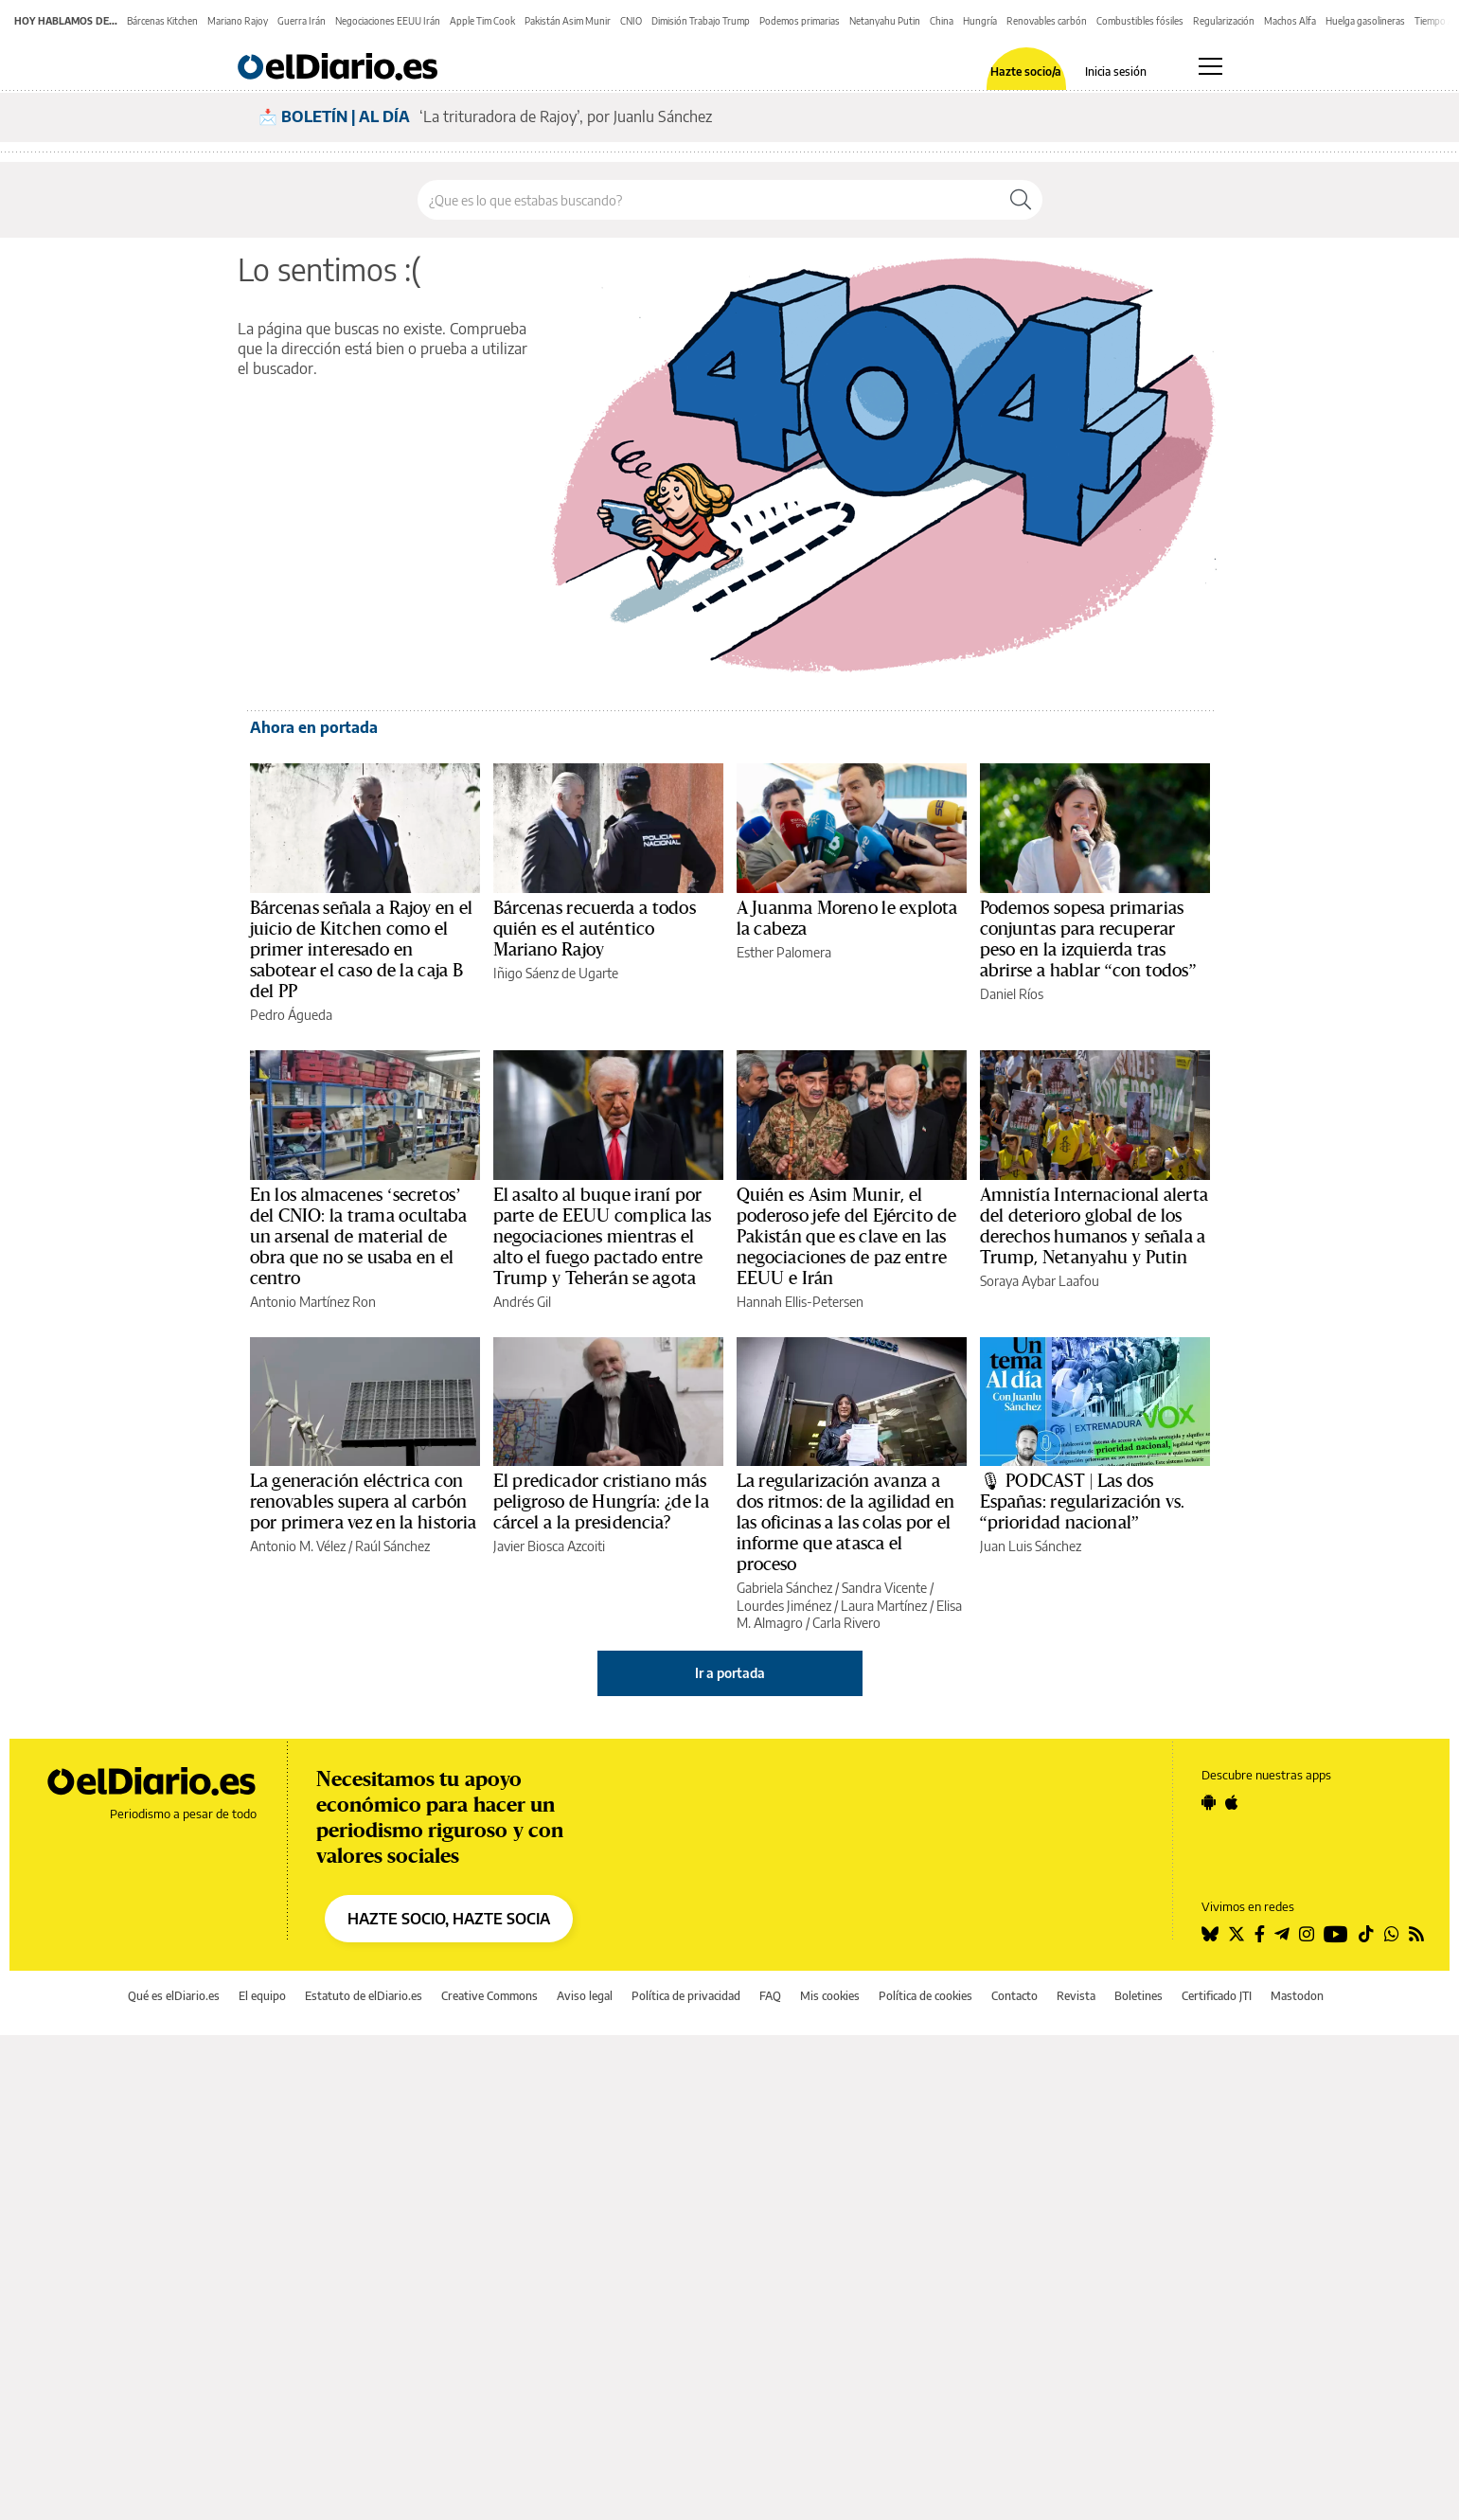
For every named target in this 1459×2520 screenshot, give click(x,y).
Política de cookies (925, 1996)
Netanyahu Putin (884, 21)
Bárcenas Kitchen (162, 21)
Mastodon (1297, 1996)
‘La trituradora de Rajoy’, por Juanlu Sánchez (565, 116)
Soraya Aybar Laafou (1039, 1281)
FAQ (770, 1996)
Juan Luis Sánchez (1030, 1546)
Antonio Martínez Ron (313, 1302)
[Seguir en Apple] (1231, 1802)
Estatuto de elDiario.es (363, 1996)
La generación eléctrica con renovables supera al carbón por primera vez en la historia (363, 1502)
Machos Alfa (1290, 21)
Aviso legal (585, 1996)
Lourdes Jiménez (784, 1606)
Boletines (1138, 1996)
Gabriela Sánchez (784, 1588)
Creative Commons (489, 1996)
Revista (1076, 1996)
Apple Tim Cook (482, 21)
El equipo (262, 1996)
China (941, 21)
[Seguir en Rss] (1416, 1933)
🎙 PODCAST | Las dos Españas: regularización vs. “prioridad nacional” (1082, 1502)
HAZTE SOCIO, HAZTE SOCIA (448, 1918)
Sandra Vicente (884, 1588)
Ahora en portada (314, 727)
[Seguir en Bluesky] (1210, 1933)
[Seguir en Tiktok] (1366, 1933)
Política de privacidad (686, 1996)
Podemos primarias (799, 21)
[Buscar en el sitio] (709, 200)
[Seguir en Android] (1208, 1802)
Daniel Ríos (1011, 994)
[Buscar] (1020, 200)
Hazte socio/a (1025, 72)
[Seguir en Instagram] (1306, 1933)
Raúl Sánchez (392, 1546)
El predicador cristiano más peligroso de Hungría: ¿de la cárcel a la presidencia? (601, 1502)
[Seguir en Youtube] (1336, 1933)
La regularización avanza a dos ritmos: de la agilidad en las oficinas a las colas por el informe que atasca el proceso (846, 1523)
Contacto (1014, 1996)
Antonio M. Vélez (298, 1546)
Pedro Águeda (291, 1015)
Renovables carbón (1046, 21)
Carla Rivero (846, 1623)
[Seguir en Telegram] (1282, 1933)
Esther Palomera (784, 952)
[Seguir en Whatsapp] (1391, 1933)
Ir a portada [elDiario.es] (730, 1673)
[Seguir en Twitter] (1236, 1933)
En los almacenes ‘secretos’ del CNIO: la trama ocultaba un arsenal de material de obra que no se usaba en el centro (359, 1237)
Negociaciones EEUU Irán (387, 21)
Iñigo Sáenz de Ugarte (555, 973)
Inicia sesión (1116, 72)
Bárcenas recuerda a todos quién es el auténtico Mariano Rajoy (594, 929)
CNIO (631, 21)
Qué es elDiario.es (174, 1996)
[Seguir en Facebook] (1259, 1933)
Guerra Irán (301, 21)
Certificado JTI (1217, 1996)
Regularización (1223, 21)
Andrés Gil (522, 1302)
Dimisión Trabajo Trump (700, 21)
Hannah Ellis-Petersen (800, 1302)
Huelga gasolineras (1365, 21)
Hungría (980, 21)
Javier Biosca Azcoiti (549, 1546)
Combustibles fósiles (1139, 21)
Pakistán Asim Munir (568, 21)
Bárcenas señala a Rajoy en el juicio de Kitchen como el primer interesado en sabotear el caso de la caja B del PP (361, 950)
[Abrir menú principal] (1210, 66)
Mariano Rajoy (237, 21)
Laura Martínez (884, 1606)
